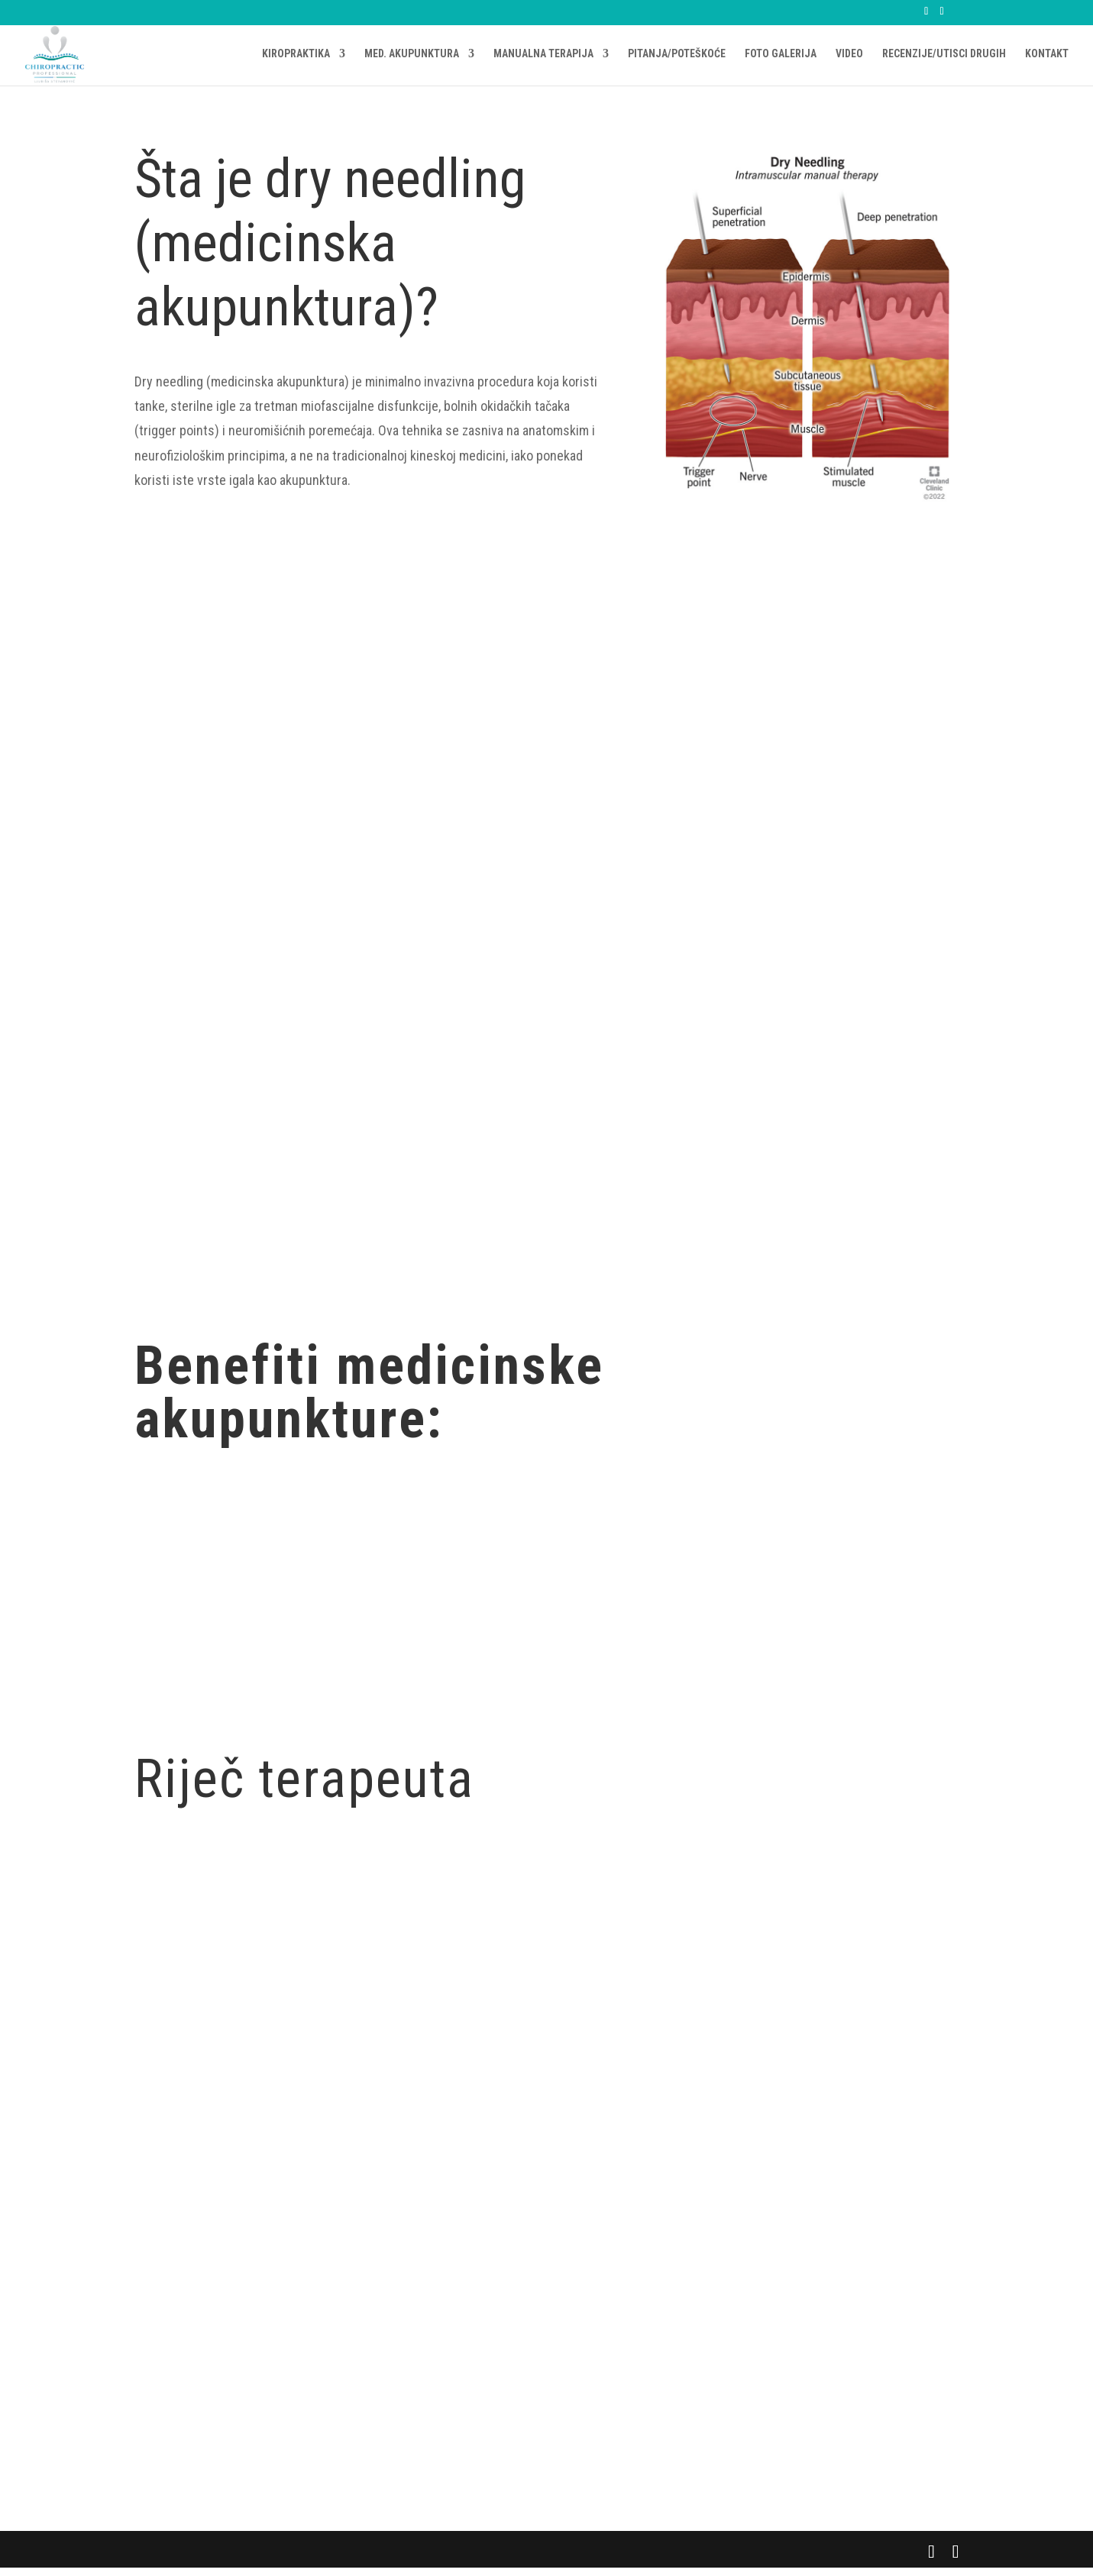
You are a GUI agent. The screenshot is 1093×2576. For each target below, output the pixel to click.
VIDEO (849, 55)
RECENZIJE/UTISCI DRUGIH (944, 55)
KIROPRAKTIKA (296, 55)
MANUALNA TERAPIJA (543, 55)
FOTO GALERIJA (781, 55)
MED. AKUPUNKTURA (411, 55)
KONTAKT (1047, 55)
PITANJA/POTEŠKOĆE (677, 55)
